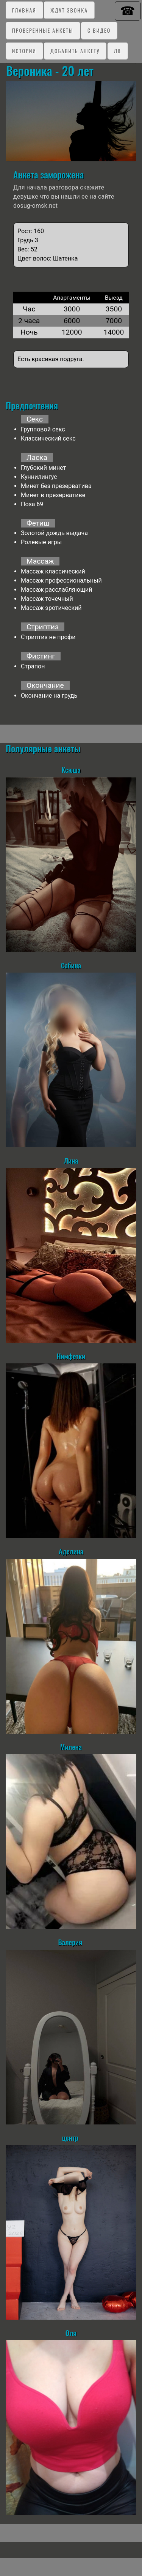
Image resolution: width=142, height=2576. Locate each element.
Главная (24, 10)
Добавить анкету (75, 51)
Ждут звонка (69, 10)
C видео (99, 30)
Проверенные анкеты (42, 30)
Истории (24, 51)
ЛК (117, 51)
